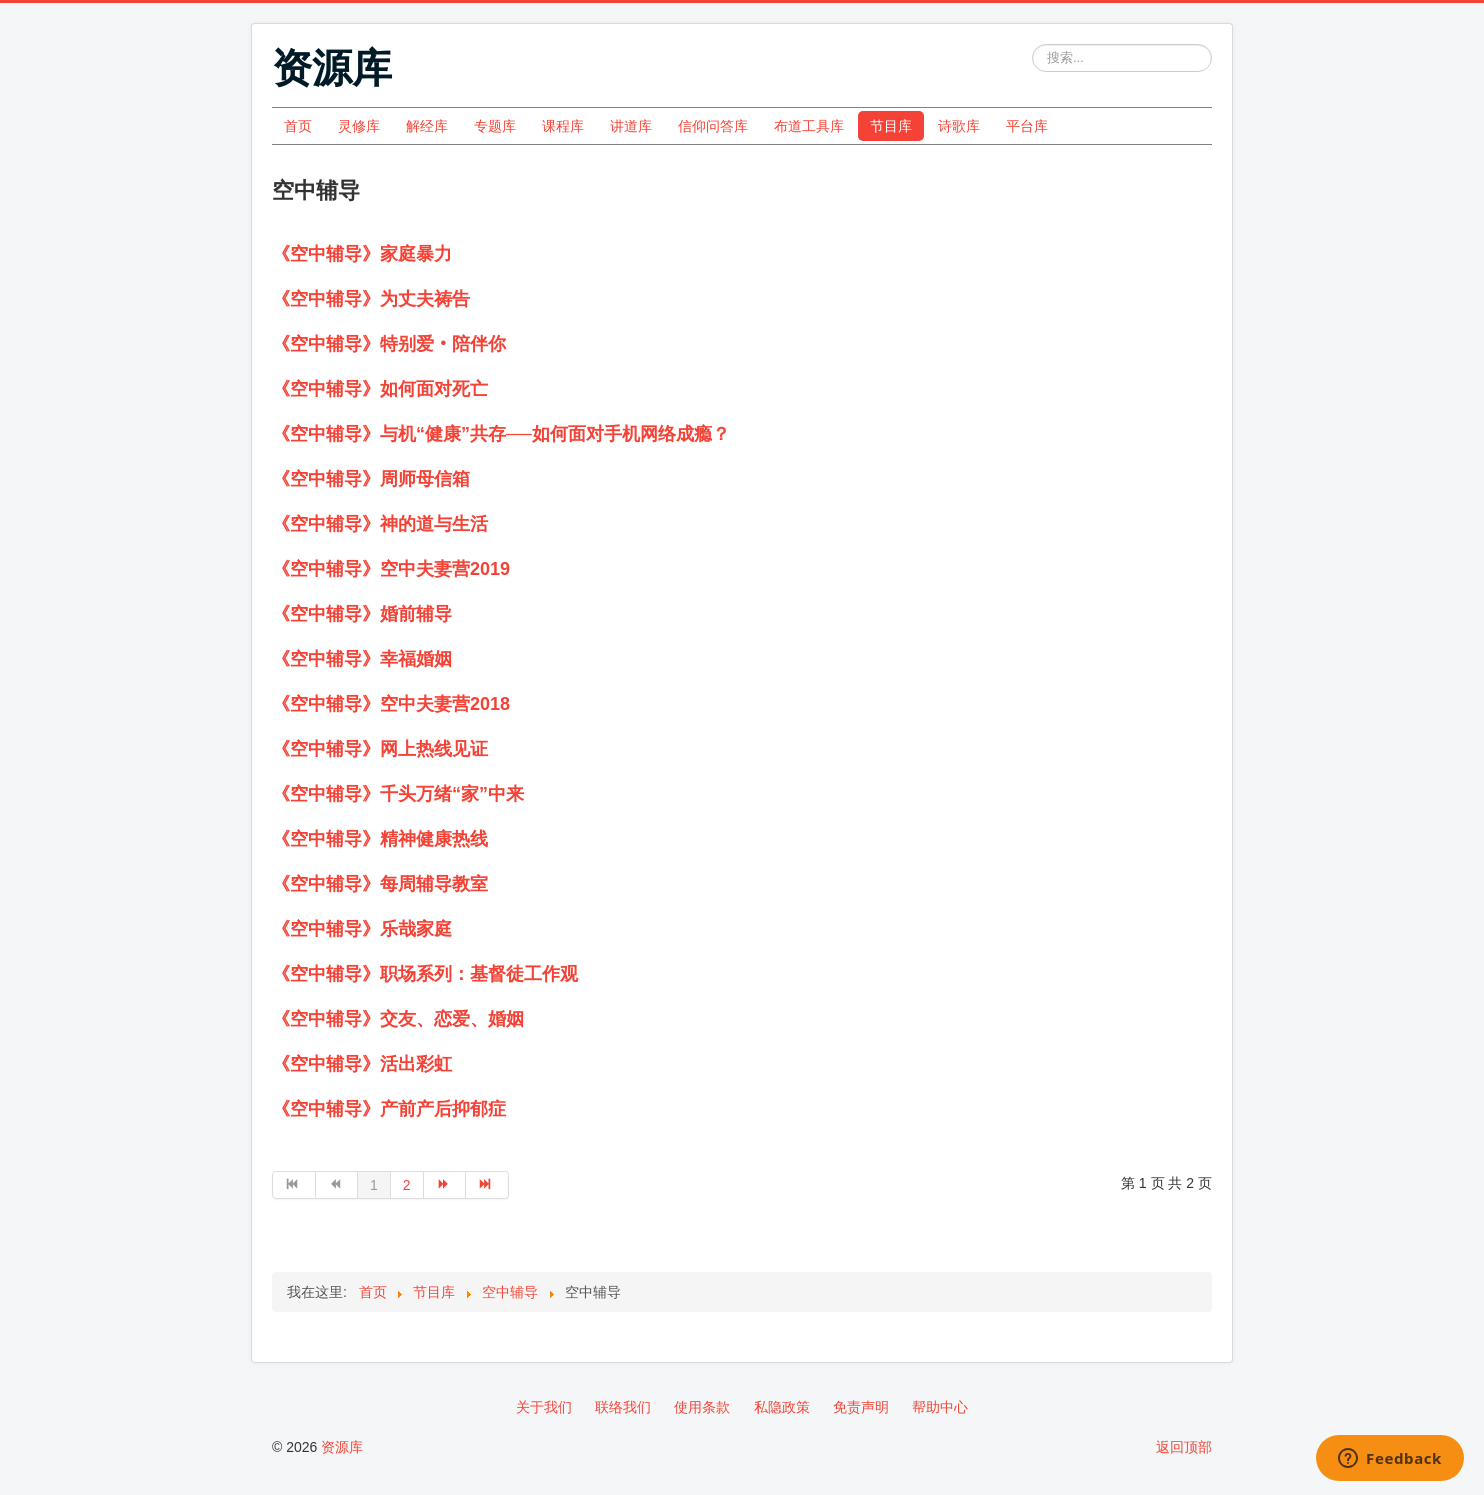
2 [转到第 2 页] (407, 1185)
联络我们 (623, 1407)
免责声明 (861, 1407)
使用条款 (702, 1407)
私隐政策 (782, 1407)
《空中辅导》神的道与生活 (380, 524)
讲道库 (631, 126)
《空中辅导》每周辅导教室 (380, 884)
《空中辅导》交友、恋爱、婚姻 (398, 1019)
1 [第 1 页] (374, 1185)
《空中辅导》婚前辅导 (362, 614)
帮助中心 (940, 1407)
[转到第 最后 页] (487, 1185)
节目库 (891, 126)
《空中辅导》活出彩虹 (362, 1064)
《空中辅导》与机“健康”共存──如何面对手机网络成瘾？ (501, 434)
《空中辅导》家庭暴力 (362, 254)
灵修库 (359, 126)
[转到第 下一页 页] (445, 1185)
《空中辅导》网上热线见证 (380, 749)
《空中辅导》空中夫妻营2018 (391, 704)
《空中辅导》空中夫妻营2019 (391, 569)
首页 (298, 126)
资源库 (342, 1447)
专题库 (495, 126)
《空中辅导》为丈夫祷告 (371, 299)
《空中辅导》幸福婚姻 (362, 659)
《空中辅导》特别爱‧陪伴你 (389, 344)
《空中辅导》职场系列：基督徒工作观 (425, 974)
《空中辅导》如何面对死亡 (380, 389)
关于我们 (544, 1407)
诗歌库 (959, 126)
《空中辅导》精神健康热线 (380, 839)
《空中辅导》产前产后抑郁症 (389, 1109)
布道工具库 (809, 126)
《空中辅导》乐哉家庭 (362, 929)
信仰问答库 (713, 126)
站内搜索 (1032, 44)
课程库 (563, 126)
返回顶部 (1184, 1447)
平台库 (1027, 126)
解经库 (427, 126)
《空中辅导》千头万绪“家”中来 (398, 794)
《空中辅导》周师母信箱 (371, 479)
